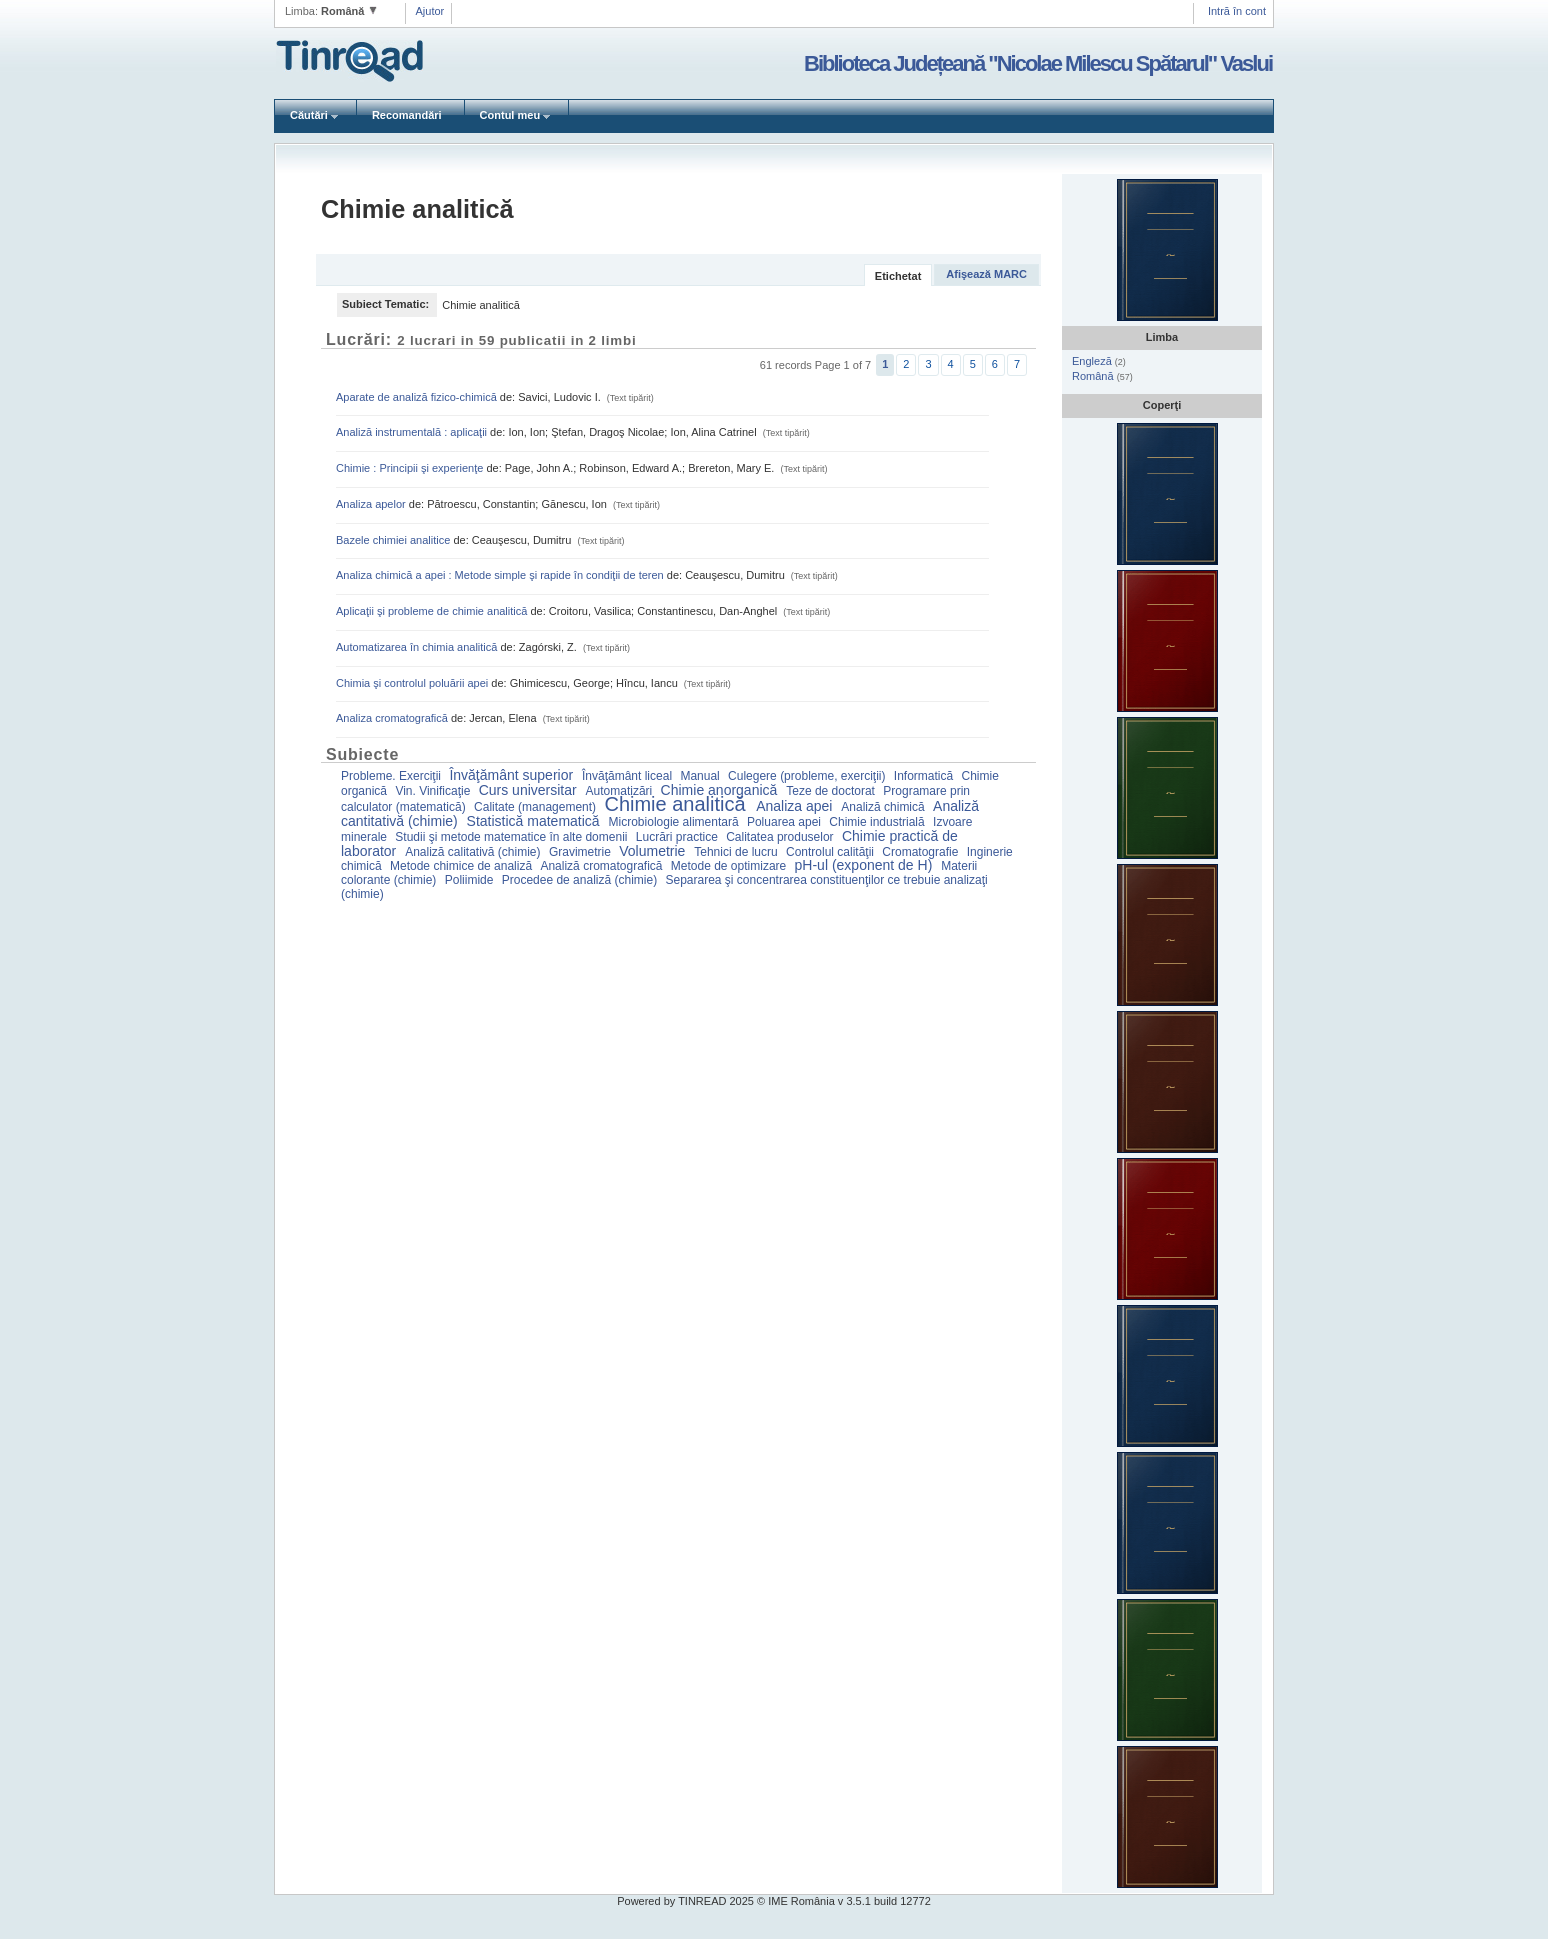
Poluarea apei (785, 822)
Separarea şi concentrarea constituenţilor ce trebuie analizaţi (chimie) (664, 887)
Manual (701, 776)
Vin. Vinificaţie (434, 791)
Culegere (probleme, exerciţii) (808, 776)
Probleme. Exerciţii (392, 776)
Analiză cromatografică (602, 866)
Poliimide (471, 880)
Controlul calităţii (831, 852)
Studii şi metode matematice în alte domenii (512, 837)
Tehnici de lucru (737, 852)
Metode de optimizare (730, 866)
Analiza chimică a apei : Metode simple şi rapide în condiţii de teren (501, 575)
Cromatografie (921, 852)
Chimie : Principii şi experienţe (411, 468)
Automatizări (621, 791)
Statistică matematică (535, 821)
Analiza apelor (372, 504)
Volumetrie (654, 851)
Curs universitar (530, 790)
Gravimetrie (581, 852)
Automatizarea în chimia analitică (418, 647)
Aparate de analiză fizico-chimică (418, 397)
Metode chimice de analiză (462, 866)
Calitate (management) (536, 807)
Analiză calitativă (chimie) (474, 852)
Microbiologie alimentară (675, 822)
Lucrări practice (678, 837)
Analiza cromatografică (393, 718)
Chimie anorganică (721, 790)
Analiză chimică (884, 807)
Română (1094, 376)
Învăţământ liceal (628, 776)
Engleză (1093, 361)
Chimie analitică (677, 804)
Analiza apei (796, 806)
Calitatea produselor (781, 837)
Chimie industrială (878, 822)
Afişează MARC (986, 274)
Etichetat (898, 276)
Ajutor (430, 11)
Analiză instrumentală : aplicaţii (413, 432)
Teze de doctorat (832, 791)
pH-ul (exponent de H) (866, 865)
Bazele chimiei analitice (394, 540)
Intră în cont (1237, 11)
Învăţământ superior (513, 775)
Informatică (925, 776)
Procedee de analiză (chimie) (581, 880)
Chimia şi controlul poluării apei (413, 683)
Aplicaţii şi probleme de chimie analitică (433, 611)
